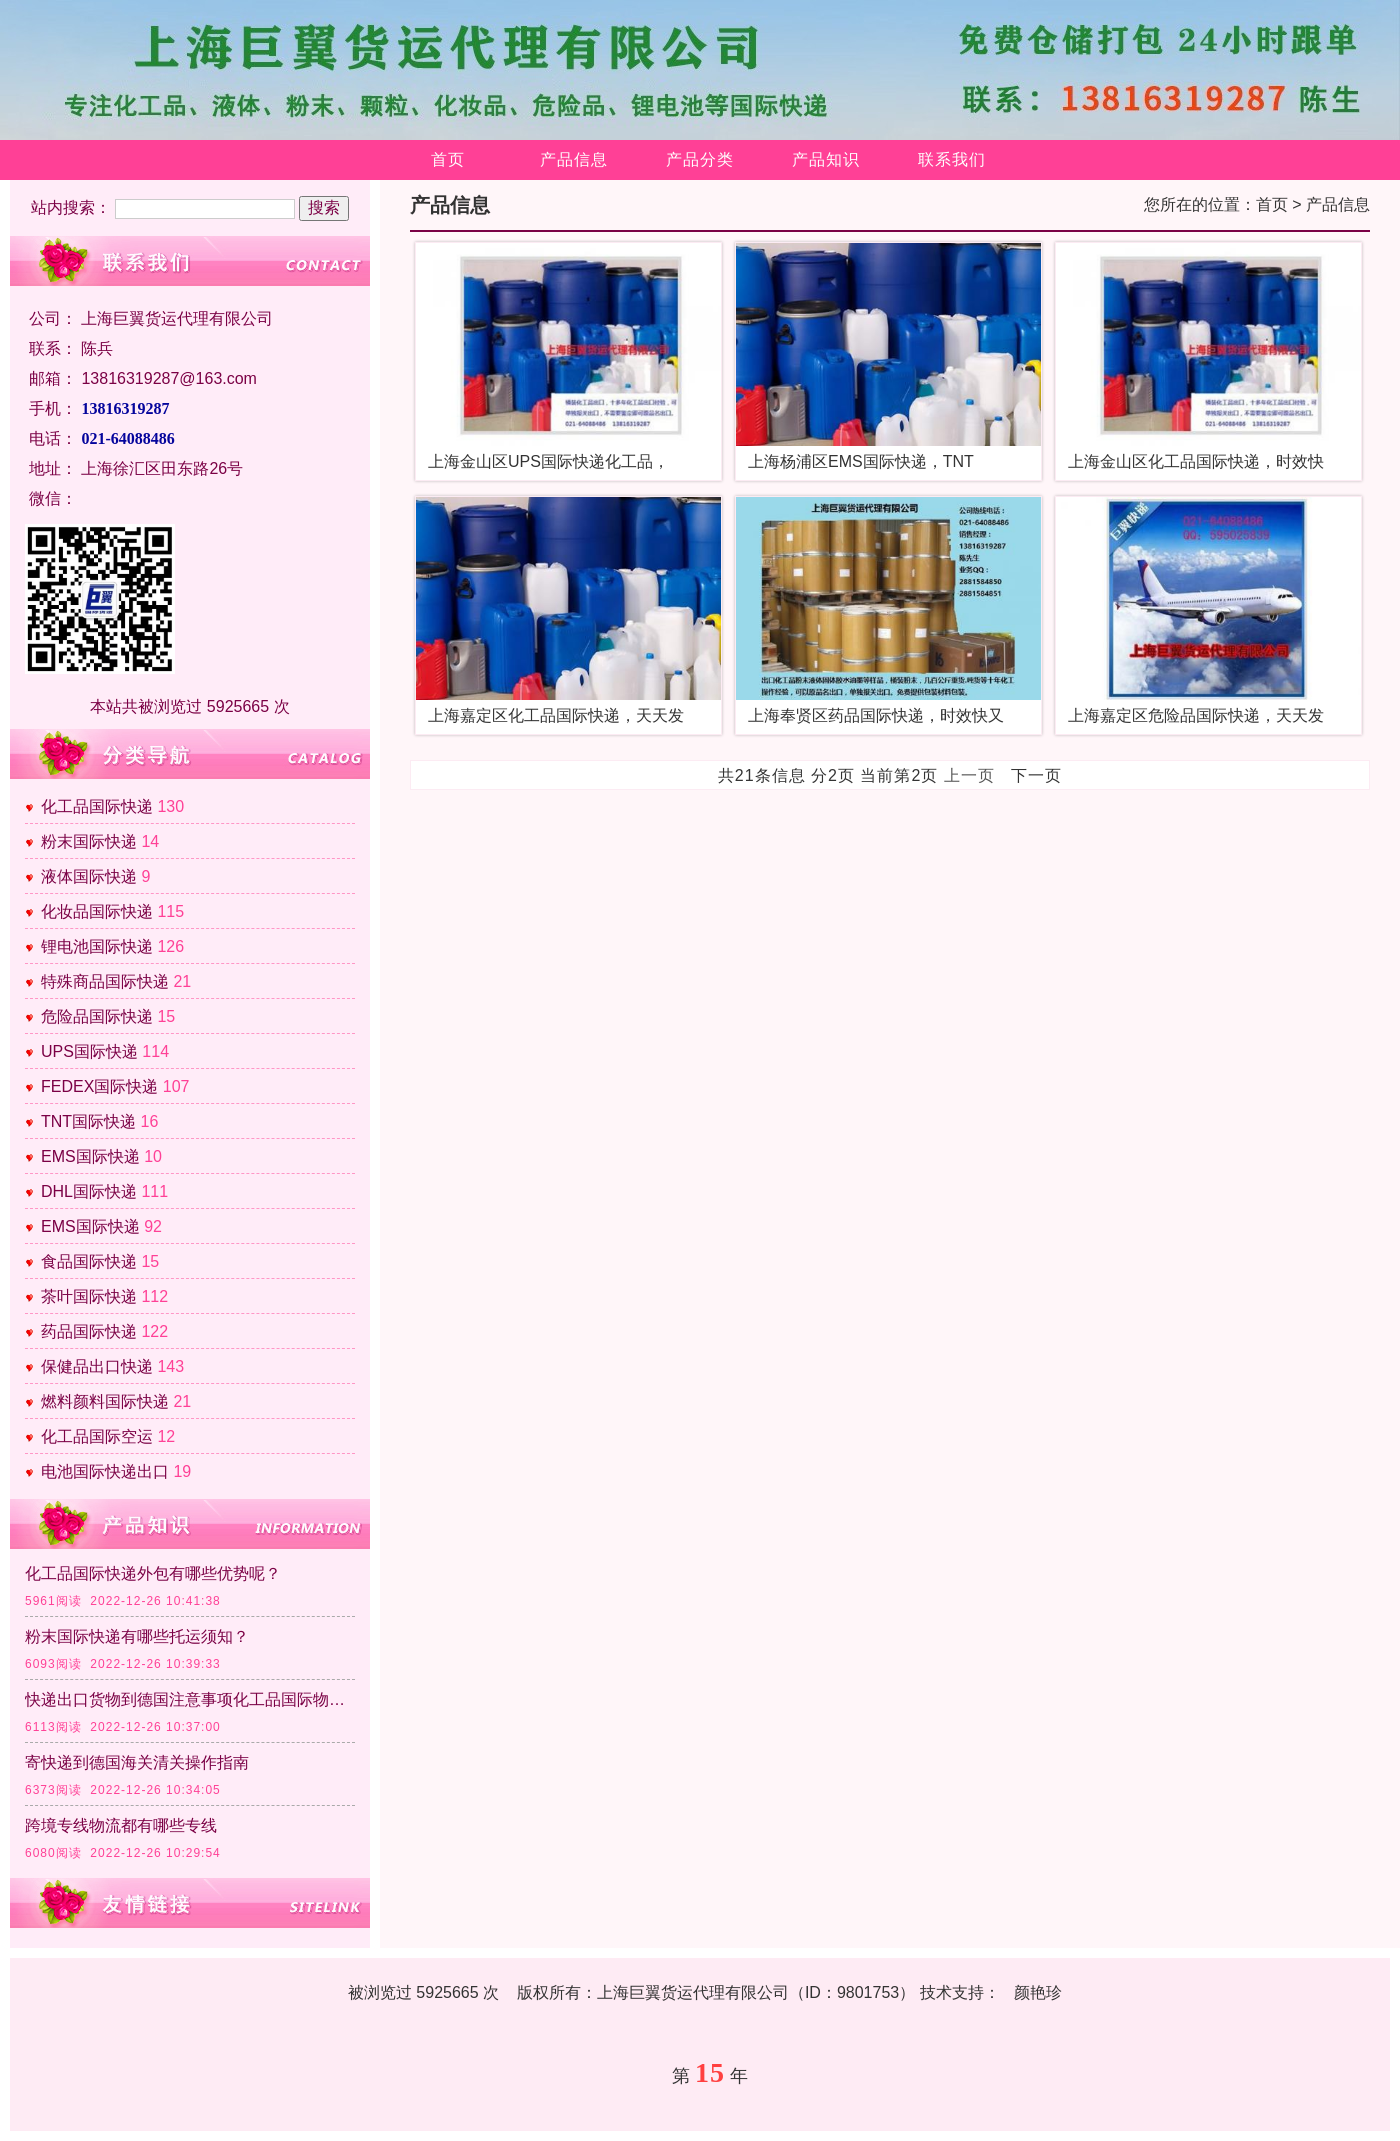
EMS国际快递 (90, 1156)
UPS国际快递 (89, 1051)
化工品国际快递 (97, 806)
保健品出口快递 (97, 1366)
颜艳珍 (1038, 1992)
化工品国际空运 (97, 1436)
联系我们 (952, 159)
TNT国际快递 (88, 1121)
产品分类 (700, 159)
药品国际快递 (89, 1331)
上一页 (969, 775)
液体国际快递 (89, 876)
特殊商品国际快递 (105, 981)
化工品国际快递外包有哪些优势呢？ (153, 1573)
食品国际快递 (89, 1261)
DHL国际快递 (89, 1191)
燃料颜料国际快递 (105, 1401)
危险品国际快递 (97, 1016)
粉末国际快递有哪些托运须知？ (137, 1636)
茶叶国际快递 (89, 1296)
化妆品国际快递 (97, 911)
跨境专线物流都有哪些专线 (121, 1825)
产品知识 (826, 159)
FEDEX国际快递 (99, 1086)
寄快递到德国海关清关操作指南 (137, 1762)
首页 (448, 159)
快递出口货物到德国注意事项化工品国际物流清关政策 (190, 1699)
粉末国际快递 (89, 841)
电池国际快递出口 (105, 1471)
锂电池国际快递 (97, 946)
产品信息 (574, 159)
